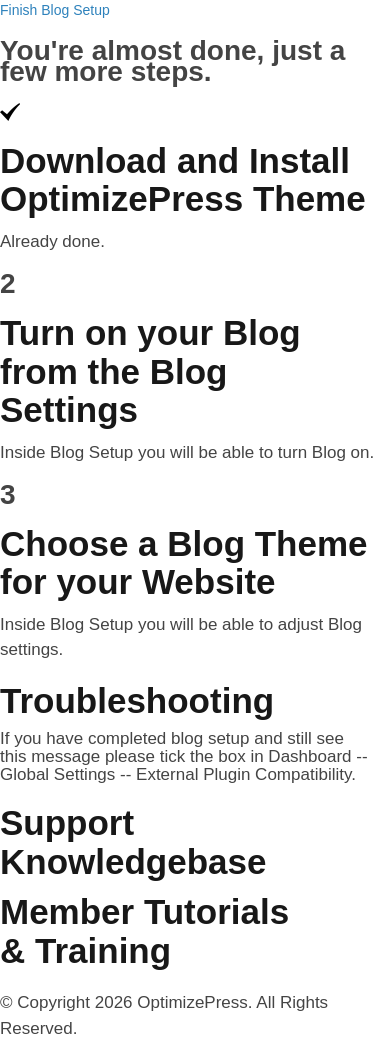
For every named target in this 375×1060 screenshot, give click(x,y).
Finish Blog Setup (55, 10)
